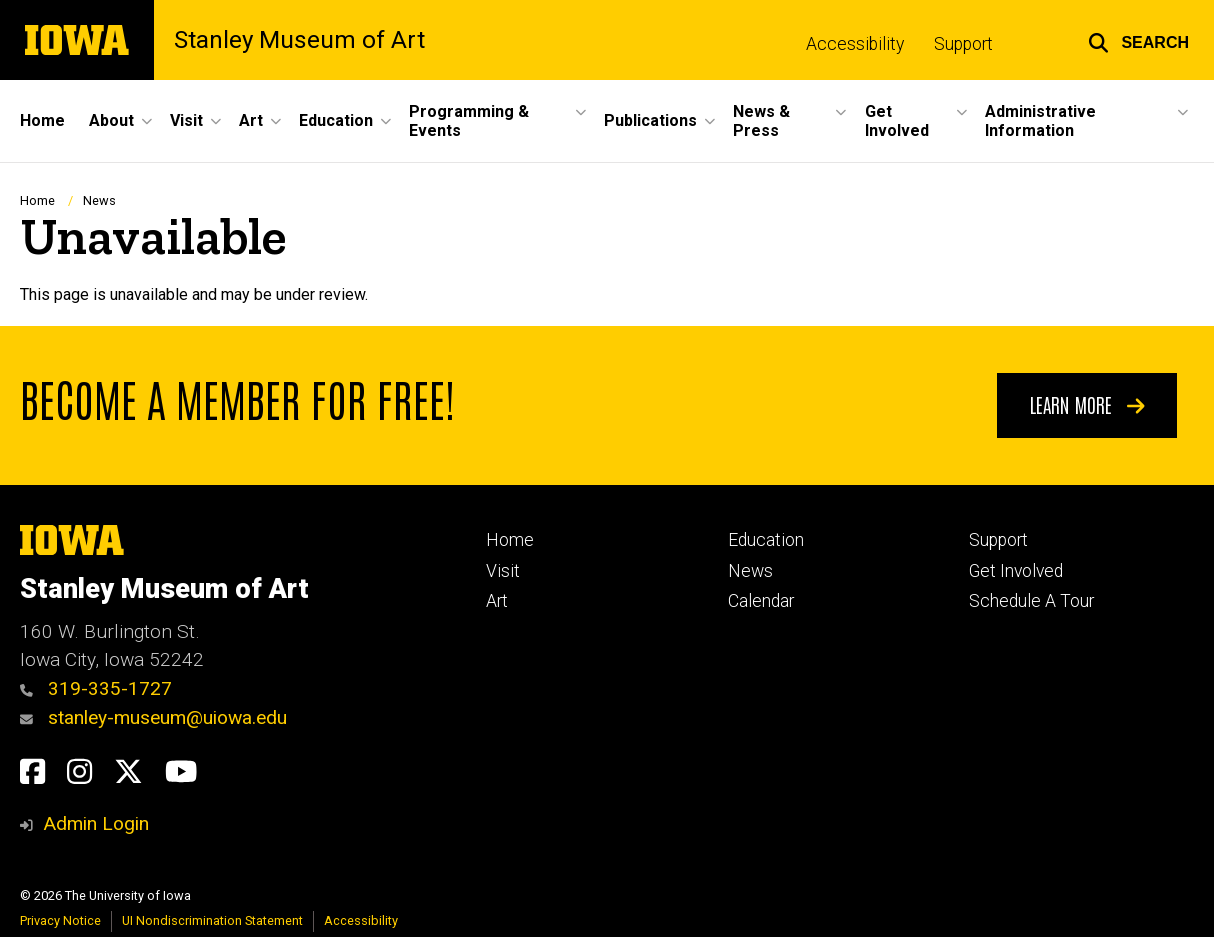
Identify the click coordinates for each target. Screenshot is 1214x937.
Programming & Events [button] (469, 121)
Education (766, 540)
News (99, 200)
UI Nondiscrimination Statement (212, 920)
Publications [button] (650, 120)
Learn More (1087, 404)
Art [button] (251, 120)
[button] (1138, 40)
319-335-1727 (96, 688)
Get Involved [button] (897, 121)
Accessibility (855, 44)
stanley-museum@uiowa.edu (153, 717)
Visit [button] (186, 120)
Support (963, 44)
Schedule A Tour (1031, 601)
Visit (503, 571)
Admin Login (96, 823)
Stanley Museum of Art (299, 40)
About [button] (111, 120)
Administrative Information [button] (1040, 121)
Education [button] (336, 120)
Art (497, 601)
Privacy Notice (60, 920)
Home (42, 120)
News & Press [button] (761, 121)
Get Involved (1016, 571)
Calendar (761, 601)
